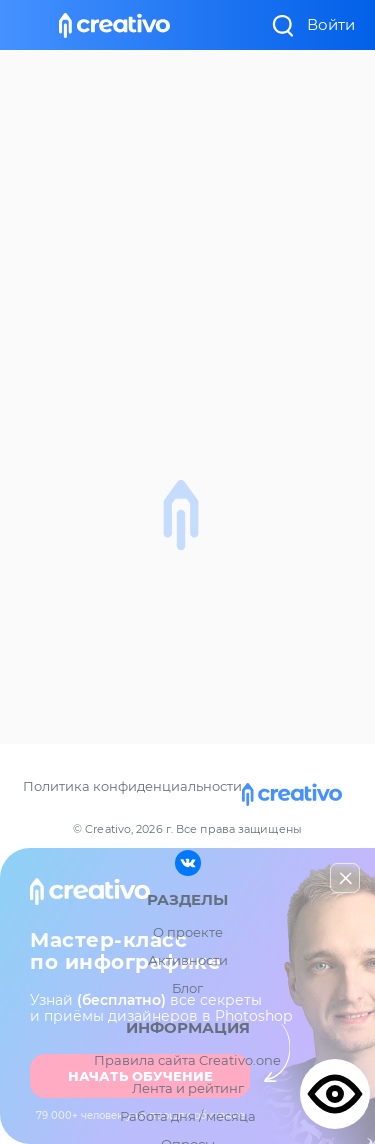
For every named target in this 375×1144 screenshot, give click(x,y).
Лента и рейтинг (188, 1088)
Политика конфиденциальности (132, 786)
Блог (187, 988)
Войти (331, 24)
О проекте (188, 932)
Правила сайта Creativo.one (187, 1060)
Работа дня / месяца (188, 1116)
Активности (188, 960)
